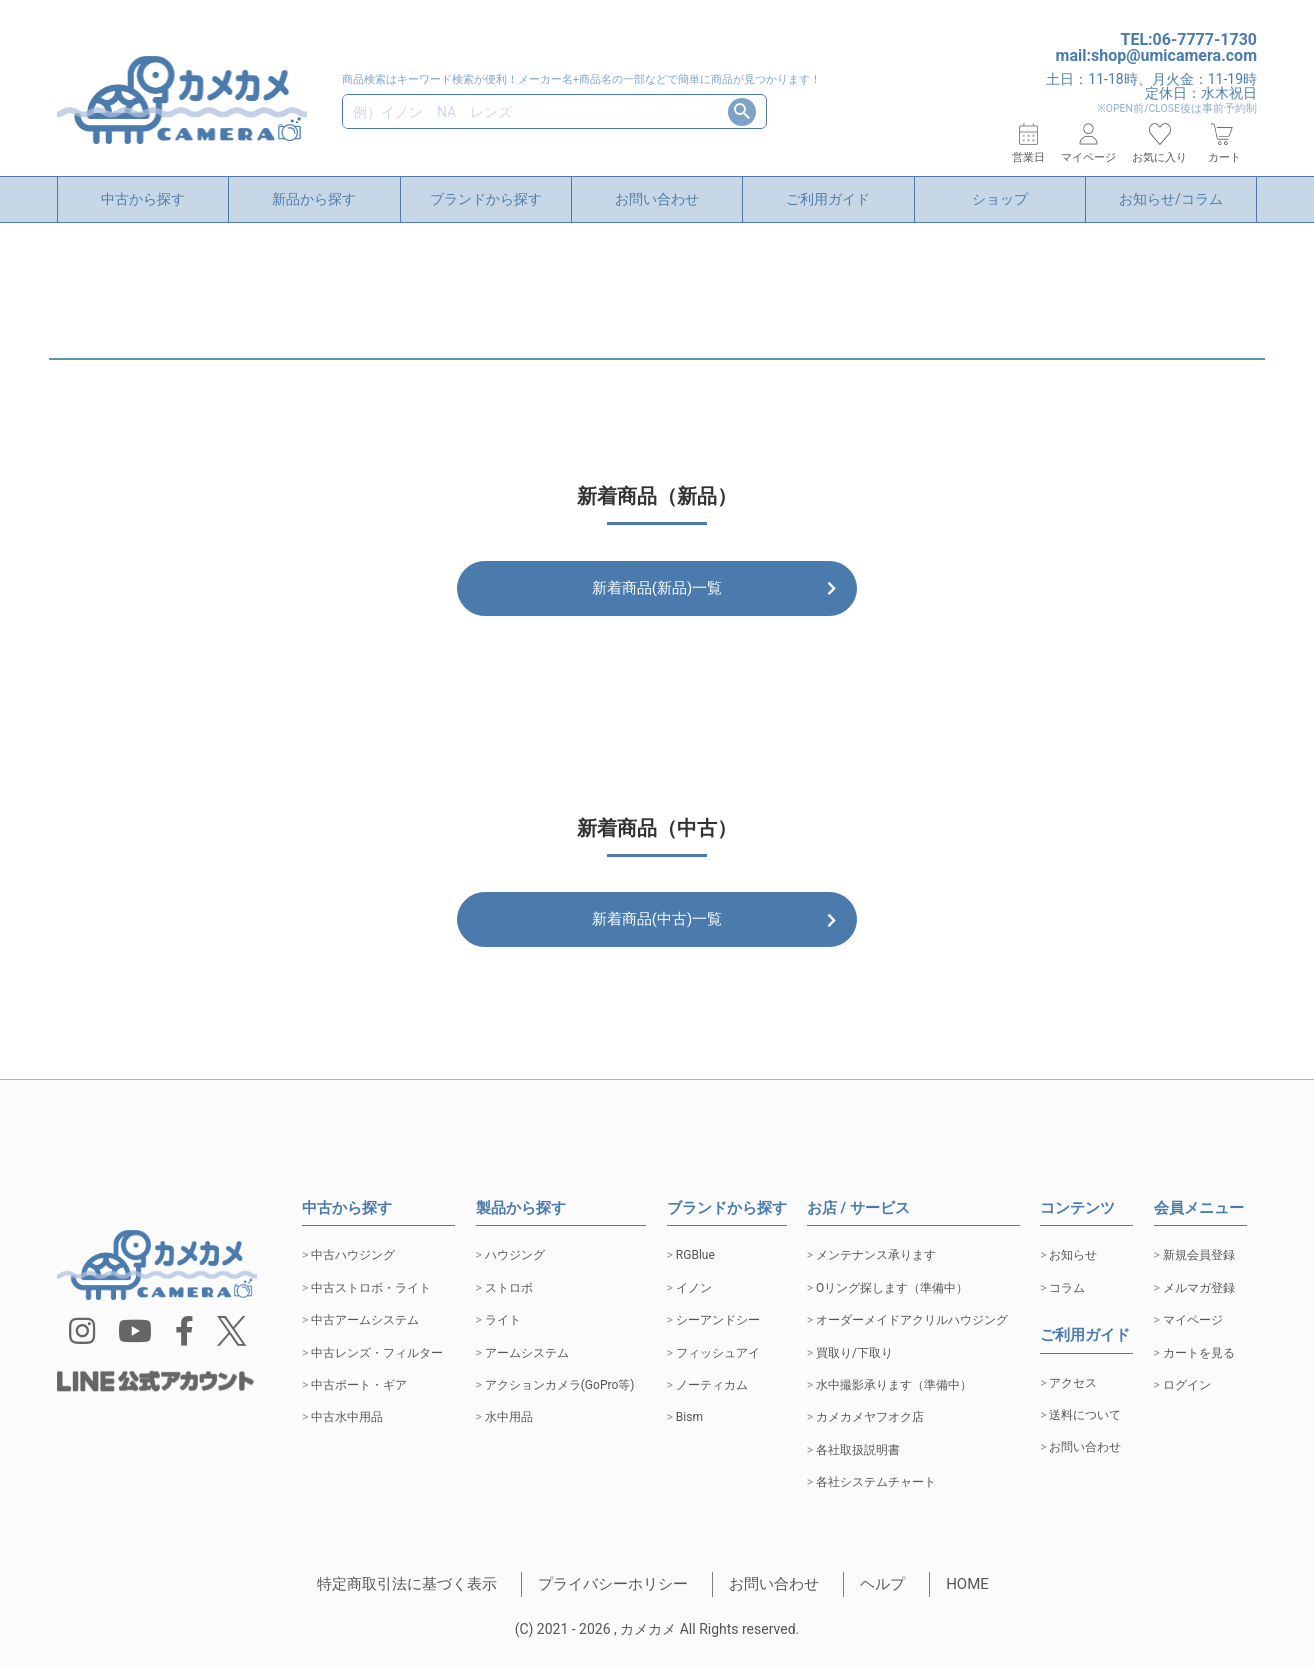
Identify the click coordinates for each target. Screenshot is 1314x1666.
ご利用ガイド (828, 199)
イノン (694, 1288)
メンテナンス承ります (876, 1255)
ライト (503, 1320)
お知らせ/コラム (1171, 199)
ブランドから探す (486, 199)
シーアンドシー (718, 1320)
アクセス (1073, 1383)
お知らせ (1073, 1255)
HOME (967, 1584)
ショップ (1000, 199)
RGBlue (695, 1255)
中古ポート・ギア (359, 1385)
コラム (1067, 1288)
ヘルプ (882, 1584)
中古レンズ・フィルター (377, 1353)
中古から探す (143, 199)
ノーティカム (712, 1385)
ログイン (1187, 1385)
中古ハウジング (353, 1255)
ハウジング (515, 1255)
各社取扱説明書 (858, 1450)
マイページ (1193, 1320)
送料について (1085, 1415)
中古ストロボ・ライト (371, 1288)
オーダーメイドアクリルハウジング (912, 1320)
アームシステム (527, 1353)
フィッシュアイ (718, 1353)
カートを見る (1199, 1353)
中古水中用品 (347, 1417)
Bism (689, 1417)
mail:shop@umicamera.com (1156, 55)
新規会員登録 (1199, 1255)
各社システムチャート (876, 1482)
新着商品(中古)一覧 (657, 930)
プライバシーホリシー (613, 1584)
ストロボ (509, 1288)
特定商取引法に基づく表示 (407, 1584)
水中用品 (509, 1417)
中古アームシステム (365, 1320)
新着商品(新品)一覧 (657, 588)
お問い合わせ (657, 199)
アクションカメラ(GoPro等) (560, 1385)
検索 (742, 112)
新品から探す (314, 199)
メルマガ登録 (1199, 1288)
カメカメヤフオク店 (870, 1417)
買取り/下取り (854, 1353)
